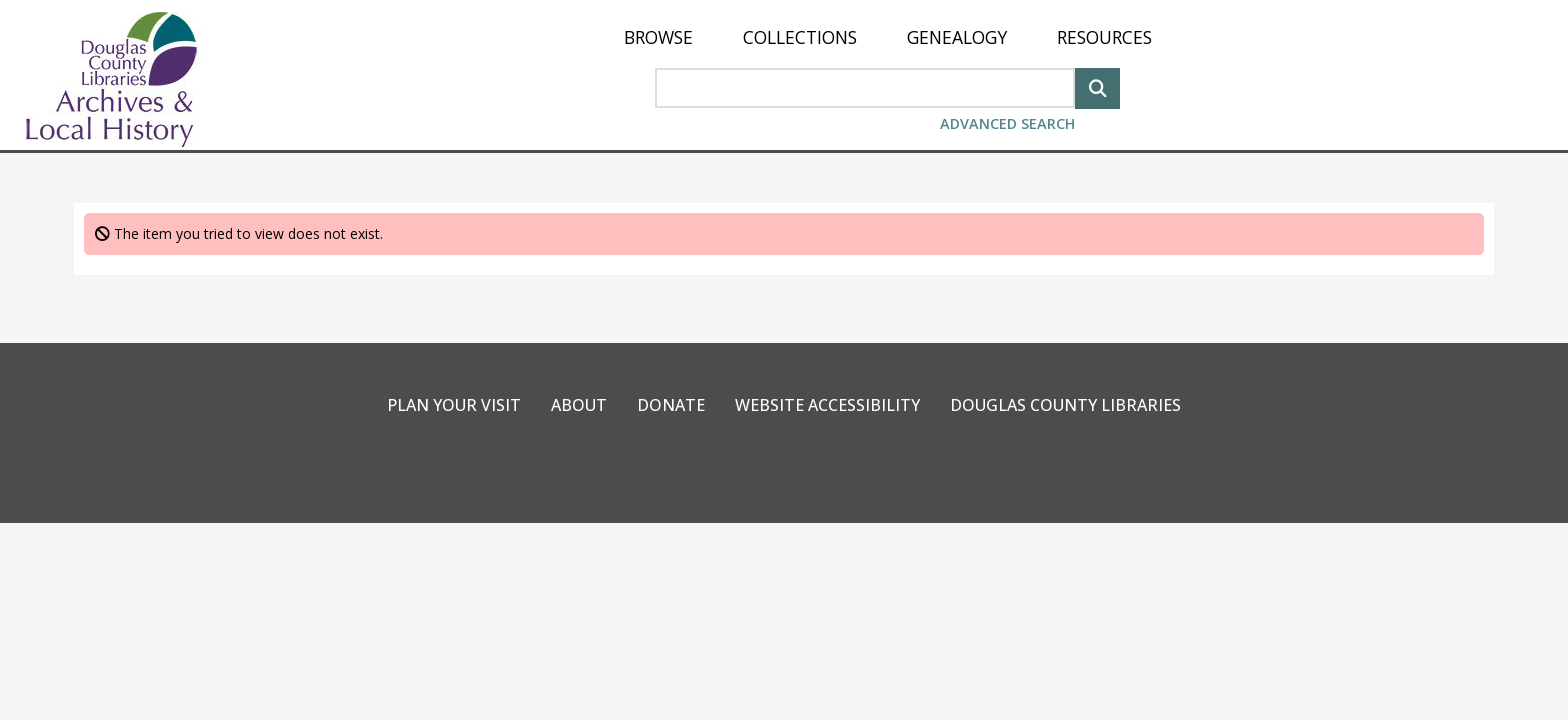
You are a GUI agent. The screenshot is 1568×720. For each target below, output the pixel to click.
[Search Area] (865, 88)
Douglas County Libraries (1065, 405)
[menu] (888, 37)
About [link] (579, 405)
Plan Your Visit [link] (454, 405)
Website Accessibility (827, 405)
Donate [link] (671, 405)
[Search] (1097, 86)
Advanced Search (1007, 123)
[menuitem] (658, 37)
